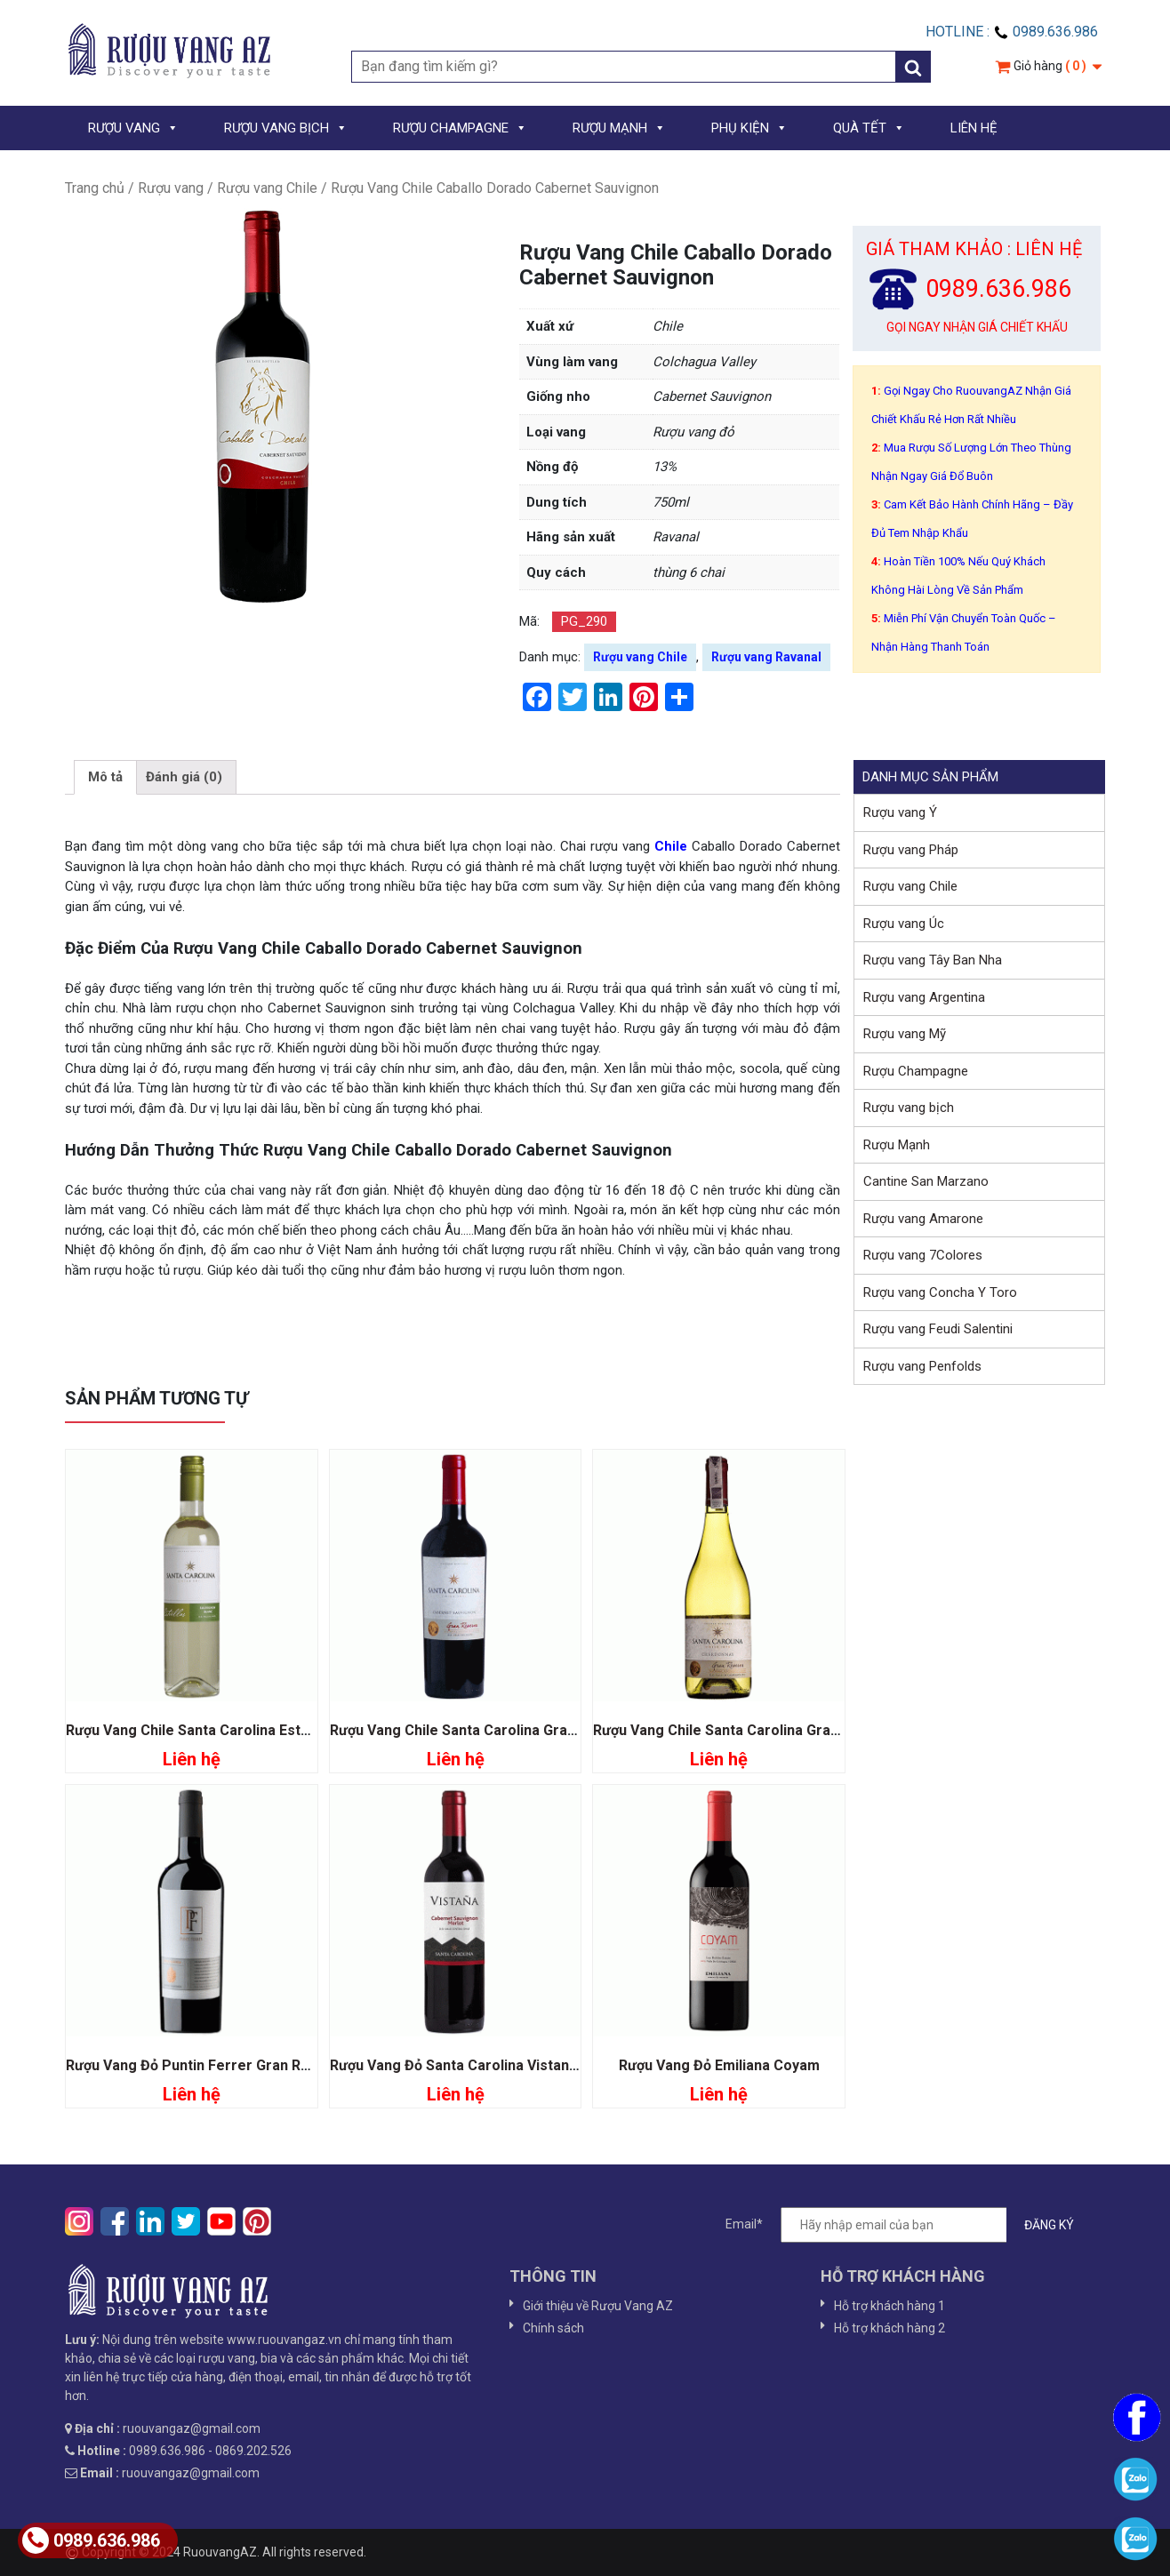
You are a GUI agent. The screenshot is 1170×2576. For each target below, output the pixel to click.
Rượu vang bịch (908, 1108)
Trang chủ (94, 188)
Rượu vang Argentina (924, 997)
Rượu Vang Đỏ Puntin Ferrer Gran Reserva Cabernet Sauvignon (277, 2065)
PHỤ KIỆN (749, 128)
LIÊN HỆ (974, 128)
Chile (668, 846)
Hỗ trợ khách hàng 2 (889, 2328)
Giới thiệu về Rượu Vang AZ (598, 2306)
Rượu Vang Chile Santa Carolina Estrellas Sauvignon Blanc (259, 1730)
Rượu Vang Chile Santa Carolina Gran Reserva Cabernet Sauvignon (553, 1730)
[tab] (105, 778)
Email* (908, 2225)
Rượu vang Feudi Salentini (938, 1329)
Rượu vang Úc (903, 924)
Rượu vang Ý (900, 812)
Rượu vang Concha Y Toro (940, 1292)
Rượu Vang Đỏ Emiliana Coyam (719, 2065)
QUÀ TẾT (869, 128)
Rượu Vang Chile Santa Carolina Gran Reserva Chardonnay (787, 1730)
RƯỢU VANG (133, 128)
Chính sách (553, 2328)
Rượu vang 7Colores (922, 1255)
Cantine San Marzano (926, 1181)
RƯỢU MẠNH (619, 128)
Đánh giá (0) (184, 777)
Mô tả (105, 777)
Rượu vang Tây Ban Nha (932, 960)
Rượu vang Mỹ (904, 1034)
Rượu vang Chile (267, 188)
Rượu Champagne (915, 1071)
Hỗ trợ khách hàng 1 (889, 2306)
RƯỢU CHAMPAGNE (460, 128)
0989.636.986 (91, 2540)
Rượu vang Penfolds (922, 1366)
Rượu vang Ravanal (766, 657)
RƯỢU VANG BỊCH (286, 128)
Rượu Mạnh (896, 1145)
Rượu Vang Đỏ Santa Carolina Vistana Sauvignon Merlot (515, 2065)
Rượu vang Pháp (910, 850)
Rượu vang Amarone (923, 1219)
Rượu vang (171, 188)
